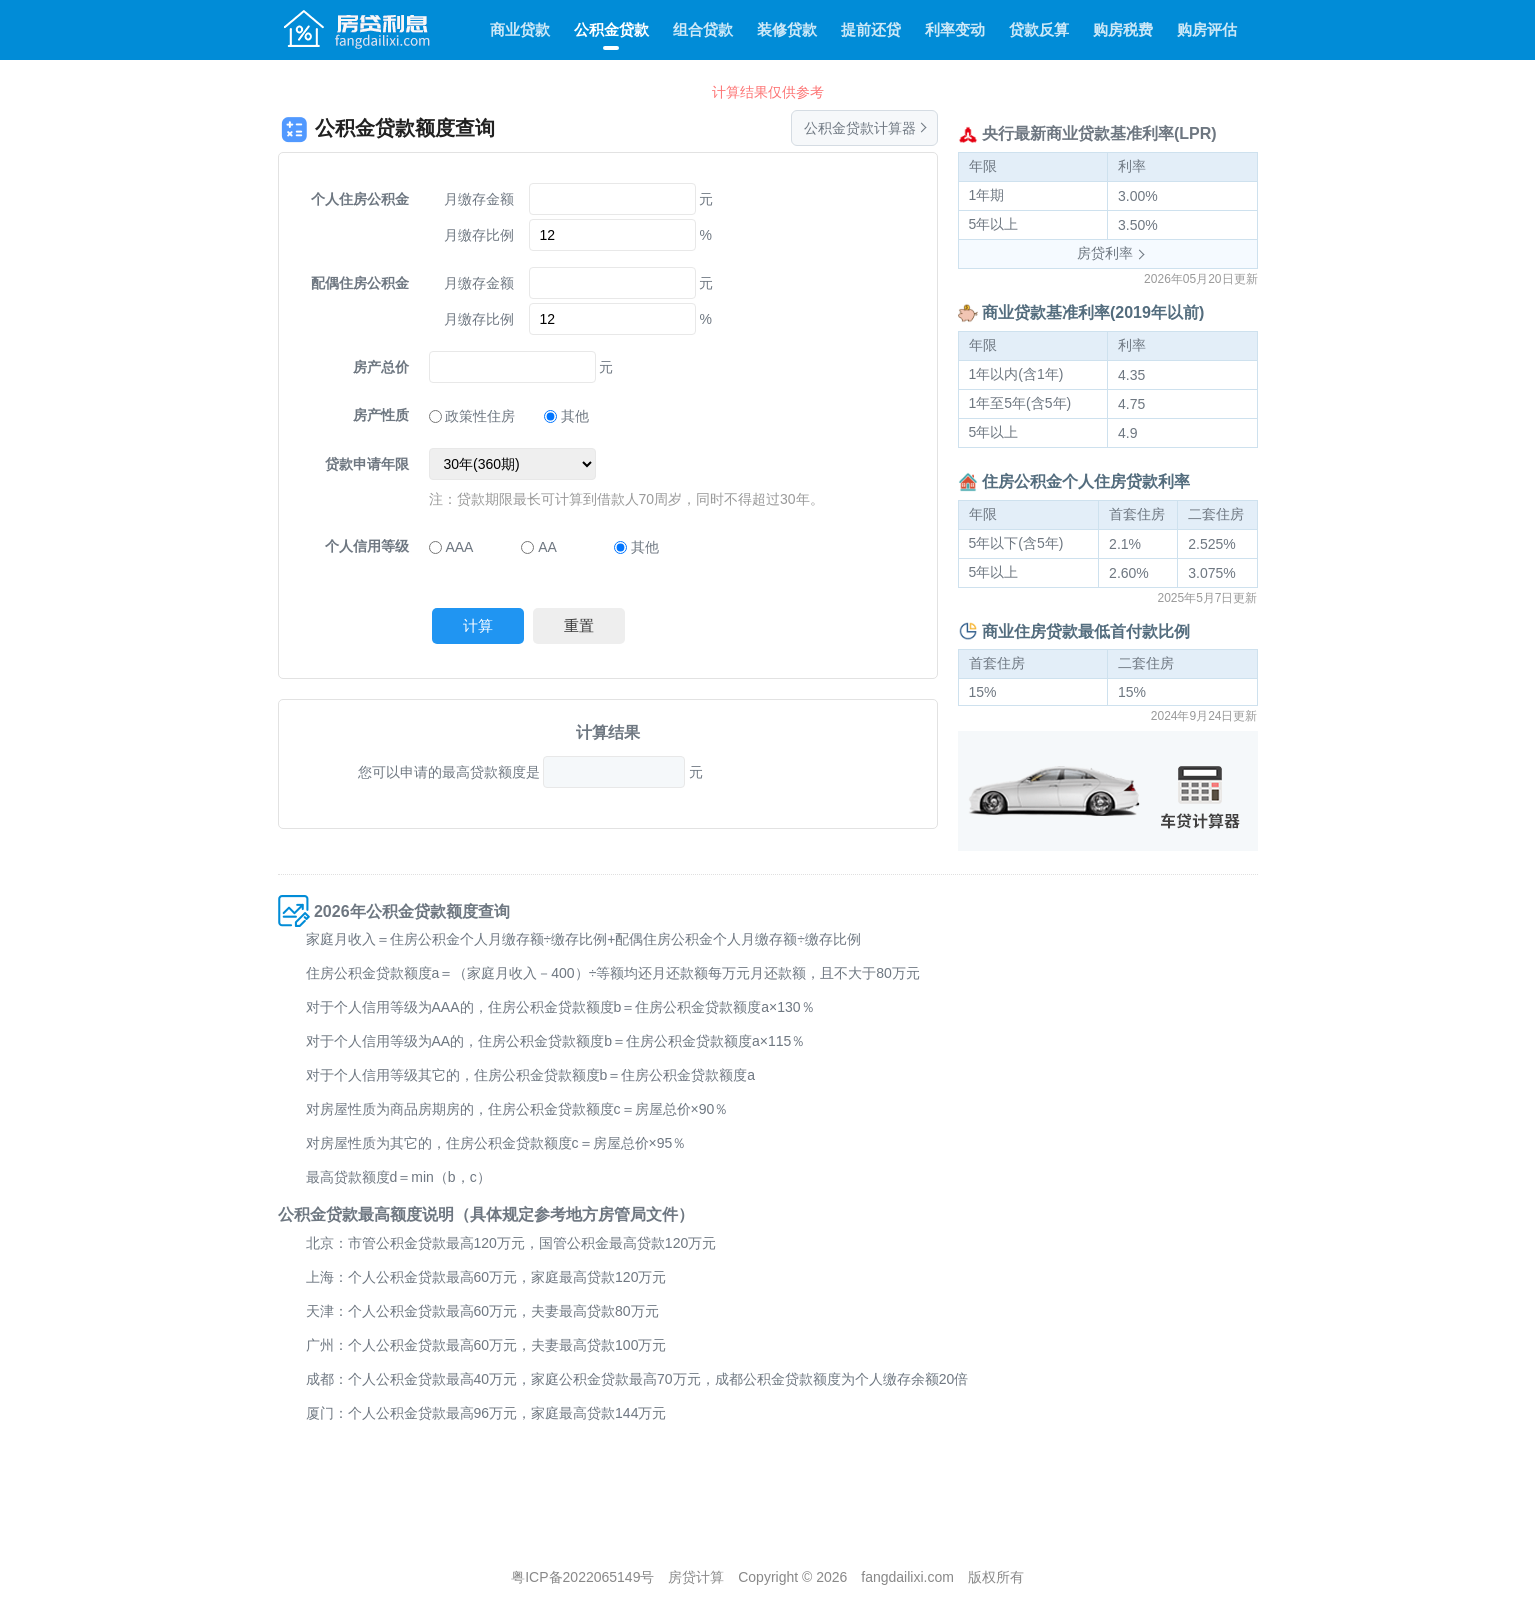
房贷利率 (1105, 253)
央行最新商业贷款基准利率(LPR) (1099, 133)
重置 (579, 625)
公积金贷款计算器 (860, 128)
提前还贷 (871, 29)
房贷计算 (696, 1577)
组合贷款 (703, 29)
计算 (478, 625)
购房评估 (1207, 29)
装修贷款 (787, 29)
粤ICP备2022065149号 (582, 1577)
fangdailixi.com (907, 1577)
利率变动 (955, 29)
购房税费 (1123, 29)
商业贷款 (520, 29)
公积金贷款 (611, 29)
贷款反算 (1039, 29)
